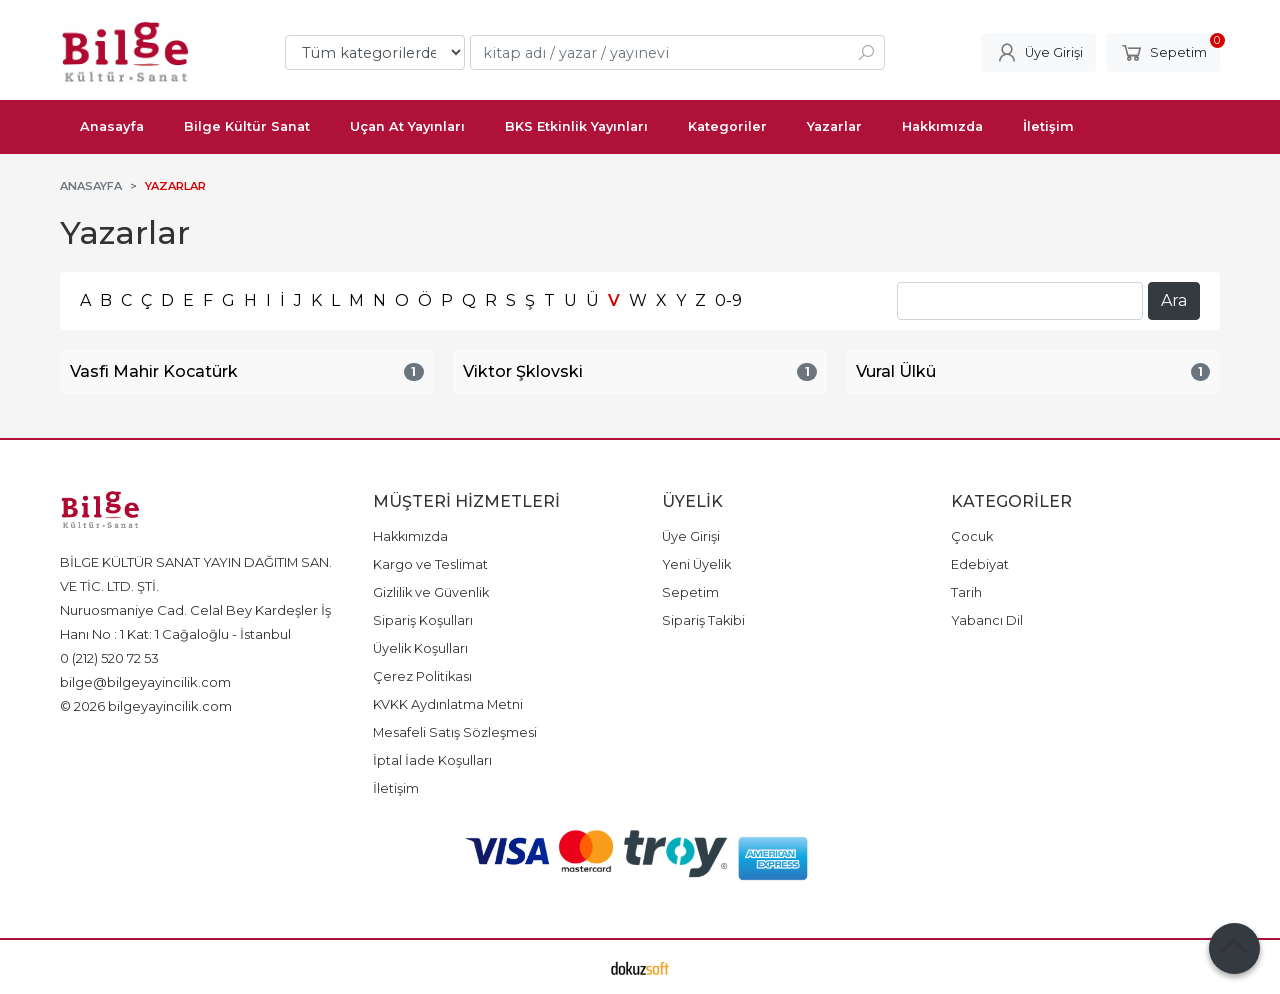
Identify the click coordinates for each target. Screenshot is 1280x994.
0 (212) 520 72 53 (109, 658)
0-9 (728, 300)
